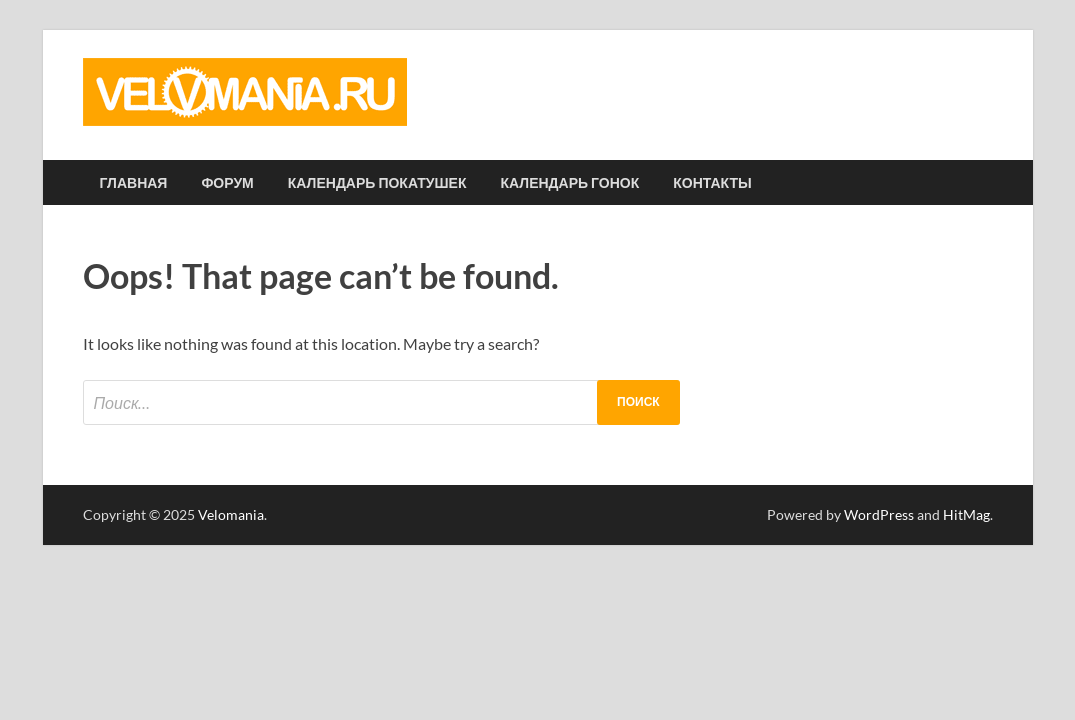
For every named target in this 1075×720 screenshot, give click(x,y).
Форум (227, 183)
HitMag (966, 514)
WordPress (879, 514)
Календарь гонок (570, 183)
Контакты (712, 183)
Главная (134, 183)
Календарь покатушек (377, 183)
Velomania (231, 514)
